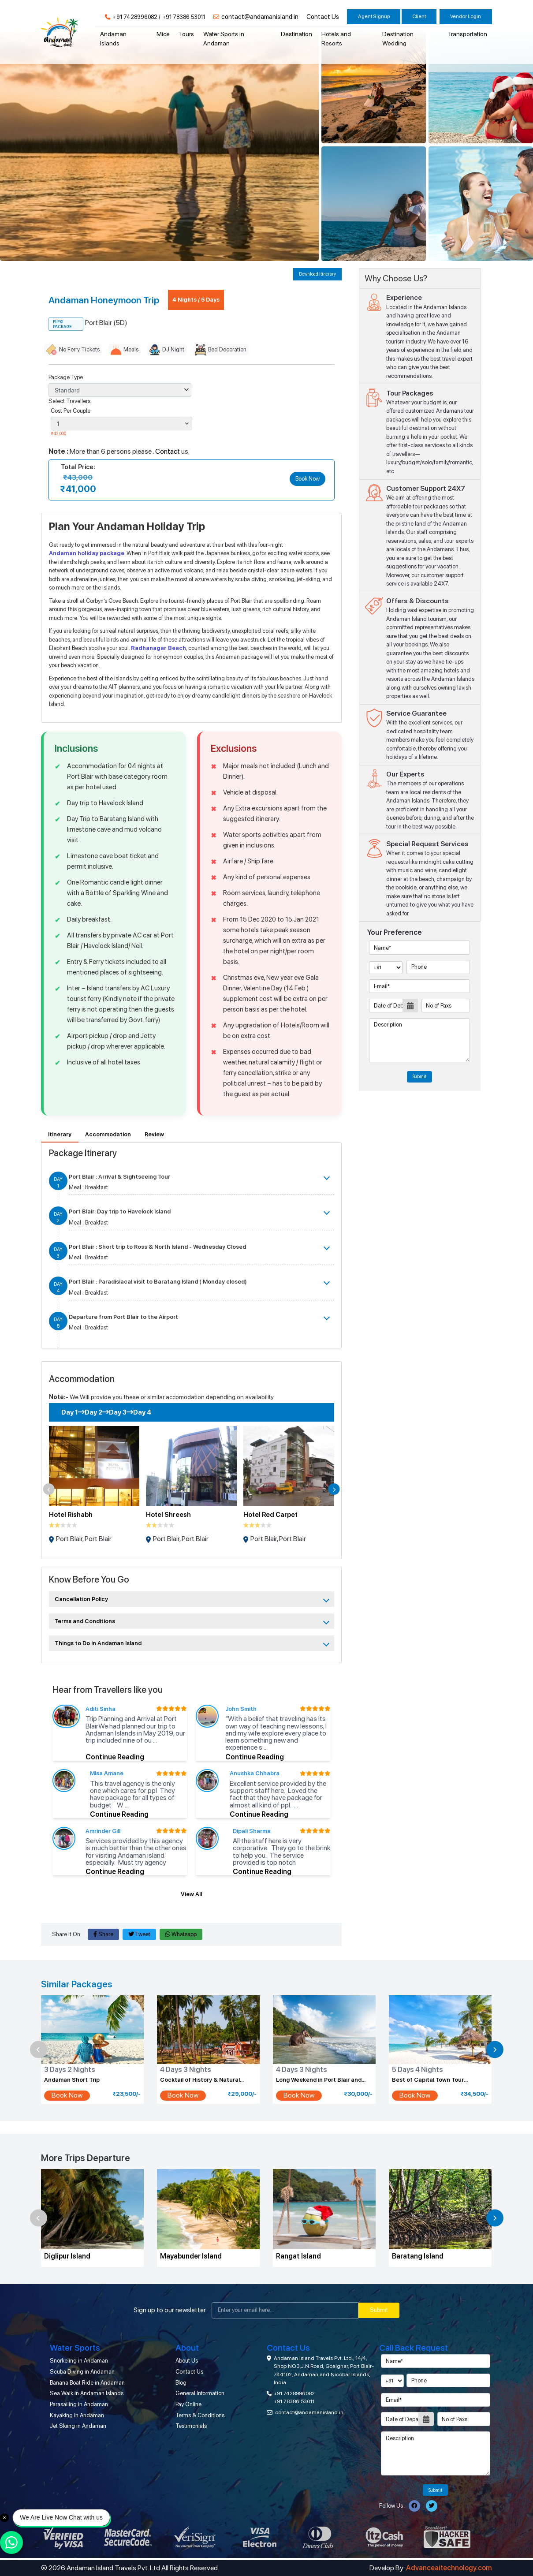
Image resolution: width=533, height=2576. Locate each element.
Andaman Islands (113, 38)
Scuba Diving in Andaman (82, 2371)
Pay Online (188, 2404)
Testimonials (191, 2426)
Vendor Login (465, 16)
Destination (296, 33)
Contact (167, 451)
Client (419, 16)
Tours (186, 33)
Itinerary (59, 1134)
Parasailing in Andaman (79, 2404)
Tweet (139, 1934)
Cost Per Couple (70, 410)
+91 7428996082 (135, 17)
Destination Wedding (398, 38)
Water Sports (75, 2347)
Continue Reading (115, 1757)
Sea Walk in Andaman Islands (86, 2393)
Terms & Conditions (199, 2415)
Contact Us (322, 17)
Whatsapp (181, 1934)
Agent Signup (374, 16)
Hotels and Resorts (336, 38)
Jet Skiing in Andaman (78, 2426)
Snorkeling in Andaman (79, 2360)
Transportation (467, 33)
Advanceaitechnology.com (449, 2568)
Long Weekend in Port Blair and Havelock (319, 2080)
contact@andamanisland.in (259, 17)
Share (103, 1934)
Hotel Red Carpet (270, 1515)
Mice (163, 33)
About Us (186, 2360)
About (187, 2347)
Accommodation (108, 1134)
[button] (49, 1489)
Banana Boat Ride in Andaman (87, 2382)
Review (154, 1134)
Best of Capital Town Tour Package (428, 2080)
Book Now (307, 478)
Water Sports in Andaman (223, 38)
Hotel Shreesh (168, 1515)
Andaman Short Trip (72, 2079)
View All (191, 1894)
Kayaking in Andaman (77, 2415)
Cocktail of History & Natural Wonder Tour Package (200, 2080)
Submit (419, 1076)
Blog (180, 2382)
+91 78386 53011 (183, 17)
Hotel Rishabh (71, 1515)
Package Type (65, 377)
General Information (199, 2393)
